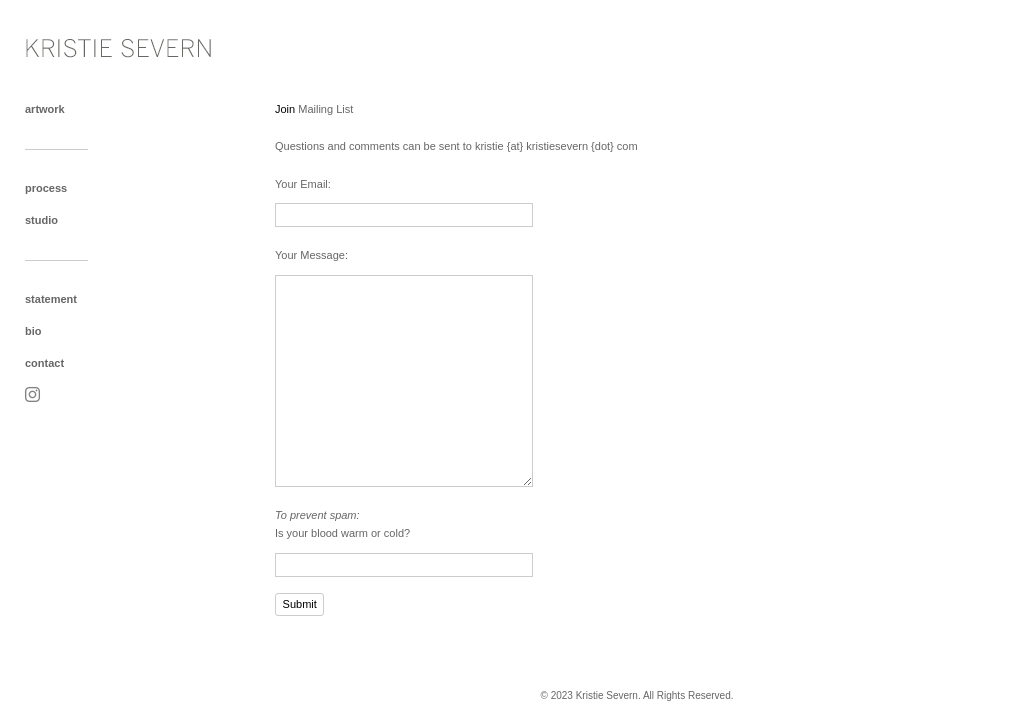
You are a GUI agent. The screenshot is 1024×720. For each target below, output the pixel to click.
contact (44, 363)
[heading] (75, 43)
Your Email (301, 184)
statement (51, 299)
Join (285, 109)
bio (33, 331)
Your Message (310, 255)
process (46, 188)
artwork (45, 109)
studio (41, 220)
